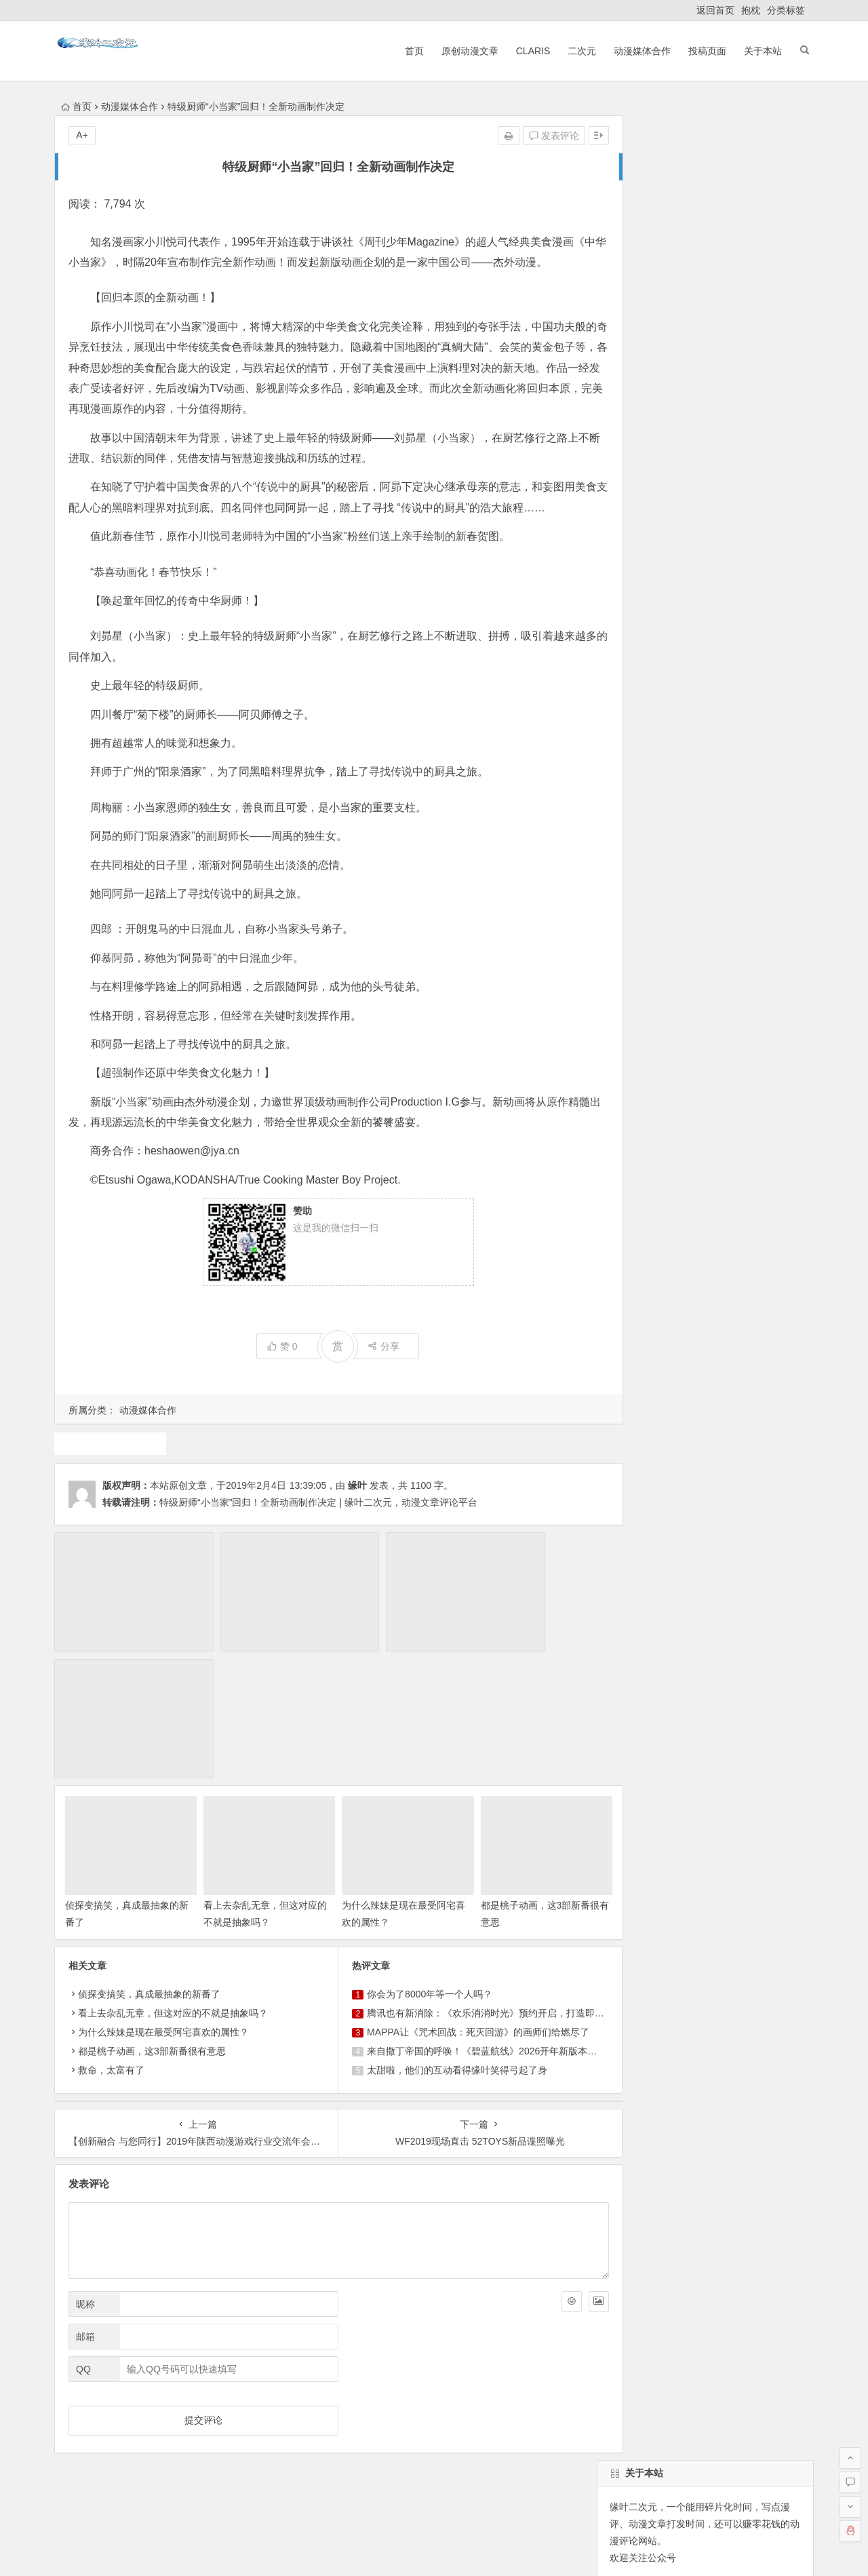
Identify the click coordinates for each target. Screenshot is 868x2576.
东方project (630, 1062)
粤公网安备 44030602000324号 (376, 2550)
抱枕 (750, 10)
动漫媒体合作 (637, 50)
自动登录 (677, 575)
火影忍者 (680, 1038)
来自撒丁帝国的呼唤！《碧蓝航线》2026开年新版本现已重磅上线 (488, 1936)
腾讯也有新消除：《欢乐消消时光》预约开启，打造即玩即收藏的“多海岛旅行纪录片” (528, 1898)
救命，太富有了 (111, 1955)
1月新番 (624, 989)
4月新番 (777, 940)
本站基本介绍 (246, 2420)
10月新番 (690, 1062)
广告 (665, 989)
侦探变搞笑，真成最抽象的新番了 (149, 1879)
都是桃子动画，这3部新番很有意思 (152, 1936)
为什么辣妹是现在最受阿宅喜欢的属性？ (163, 1917)
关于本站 (758, 50)
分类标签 (786, 10)
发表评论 (520, 135)
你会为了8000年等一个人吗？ (412, 1879)
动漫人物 (734, 1038)
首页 (408, 50)
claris (747, 989)
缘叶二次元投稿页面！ (655, 658)
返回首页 (715, 10)
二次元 (577, 50)
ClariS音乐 (90, 2420)
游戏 (762, 965)
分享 (366, 1387)
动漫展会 (162, 2420)
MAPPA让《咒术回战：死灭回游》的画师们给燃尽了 (461, 1917)
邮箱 (85, 2222)
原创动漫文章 (464, 50)
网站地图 (465, 2550)
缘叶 (357, 1526)
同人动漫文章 (708, 965)
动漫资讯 (730, 1014)
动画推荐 (106, 1484)
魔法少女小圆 (635, 965)
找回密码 (738, 575)
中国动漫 (626, 1038)
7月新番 (678, 1014)
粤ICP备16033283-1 (529, 2550)
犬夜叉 (729, 940)
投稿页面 (703, 50)
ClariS (528, 50)
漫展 (774, 1014)
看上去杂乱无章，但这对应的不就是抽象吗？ (173, 1898)
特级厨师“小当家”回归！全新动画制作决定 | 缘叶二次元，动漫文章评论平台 (318, 1543)
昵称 (85, 2190)
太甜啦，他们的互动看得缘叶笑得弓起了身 (440, 1955)
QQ (83, 2255)
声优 (689, 940)
